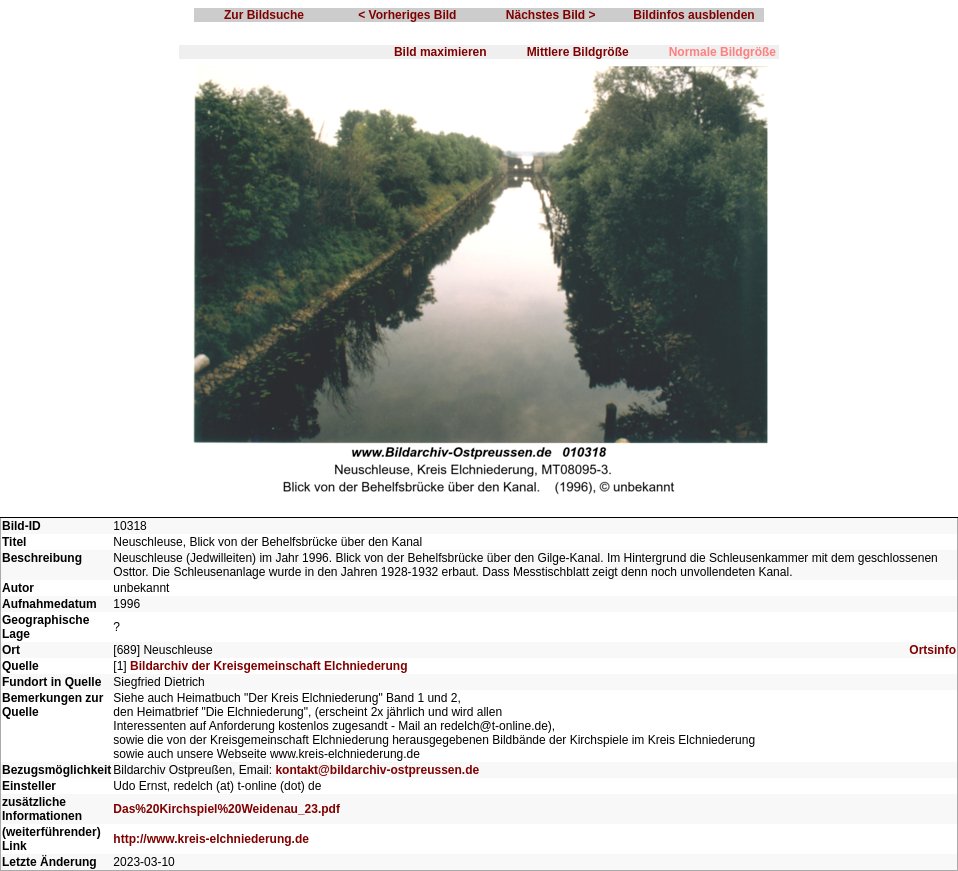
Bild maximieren (440, 52)
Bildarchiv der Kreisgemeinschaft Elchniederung (268, 666)
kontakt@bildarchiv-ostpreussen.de (377, 770)
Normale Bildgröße (722, 52)
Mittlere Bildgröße (578, 52)
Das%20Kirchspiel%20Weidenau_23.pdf (226, 809)
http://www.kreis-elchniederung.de (211, 839)
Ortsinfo (932, 650)
